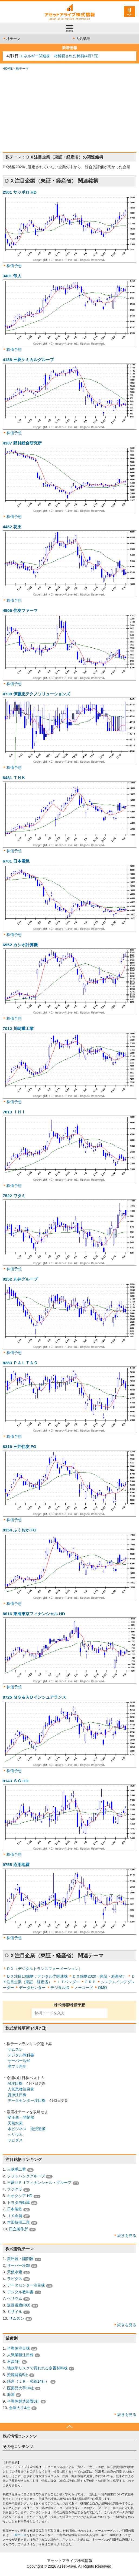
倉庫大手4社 (19, 2408)
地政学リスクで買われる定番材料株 (37, 2368)
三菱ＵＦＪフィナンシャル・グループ (39, 2182)
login (129, 14)
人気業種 (81, 39)
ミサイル (14, 2311)
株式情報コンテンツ (20, 2436)
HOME (7, 68)
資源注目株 (17, 2095)
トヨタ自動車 (18, 2202)
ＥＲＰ (90, 1982)
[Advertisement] (69, 111)
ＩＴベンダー (68, 1982)
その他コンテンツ (18, 2446)
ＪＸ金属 (14, 2216)
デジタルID (59, 1987)
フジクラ (14, 2189)
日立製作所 (18, 2229)
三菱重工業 (16, 2169)
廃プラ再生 (17, 2066)
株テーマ (11, 39)
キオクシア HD (20, 2196)
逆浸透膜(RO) (18, 2305)
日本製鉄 (14, 2209)
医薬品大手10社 (20, 2388)
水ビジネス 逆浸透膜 (27, 2129)
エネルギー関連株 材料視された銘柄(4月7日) (59, 56)
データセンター (32, 1987)
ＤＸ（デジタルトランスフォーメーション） (44, 1968)
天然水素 (15, 2123)
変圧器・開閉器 (21, 2117)
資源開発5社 (17, 2375)
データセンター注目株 (27, 2100)
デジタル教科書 (21, 2055)
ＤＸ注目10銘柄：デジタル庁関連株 (37, 1976)
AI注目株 (15, 2083)
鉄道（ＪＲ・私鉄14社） (28, 2381)
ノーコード (83, 1987)
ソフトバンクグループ (26, 2176)
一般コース (19, 2535)
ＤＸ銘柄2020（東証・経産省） (99, 1976)
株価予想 (14, 266)
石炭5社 (14, 2361)
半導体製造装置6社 (23, 2401)
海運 (11, 2394)
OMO (102, 1987)
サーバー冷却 (19, 2061)
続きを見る (126, 2235)
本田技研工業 (18, 2222)
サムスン (15, 2049)
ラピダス (15, 2140)
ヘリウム (15, 2134)
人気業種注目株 (21, 2089)
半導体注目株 (18, 2348)
